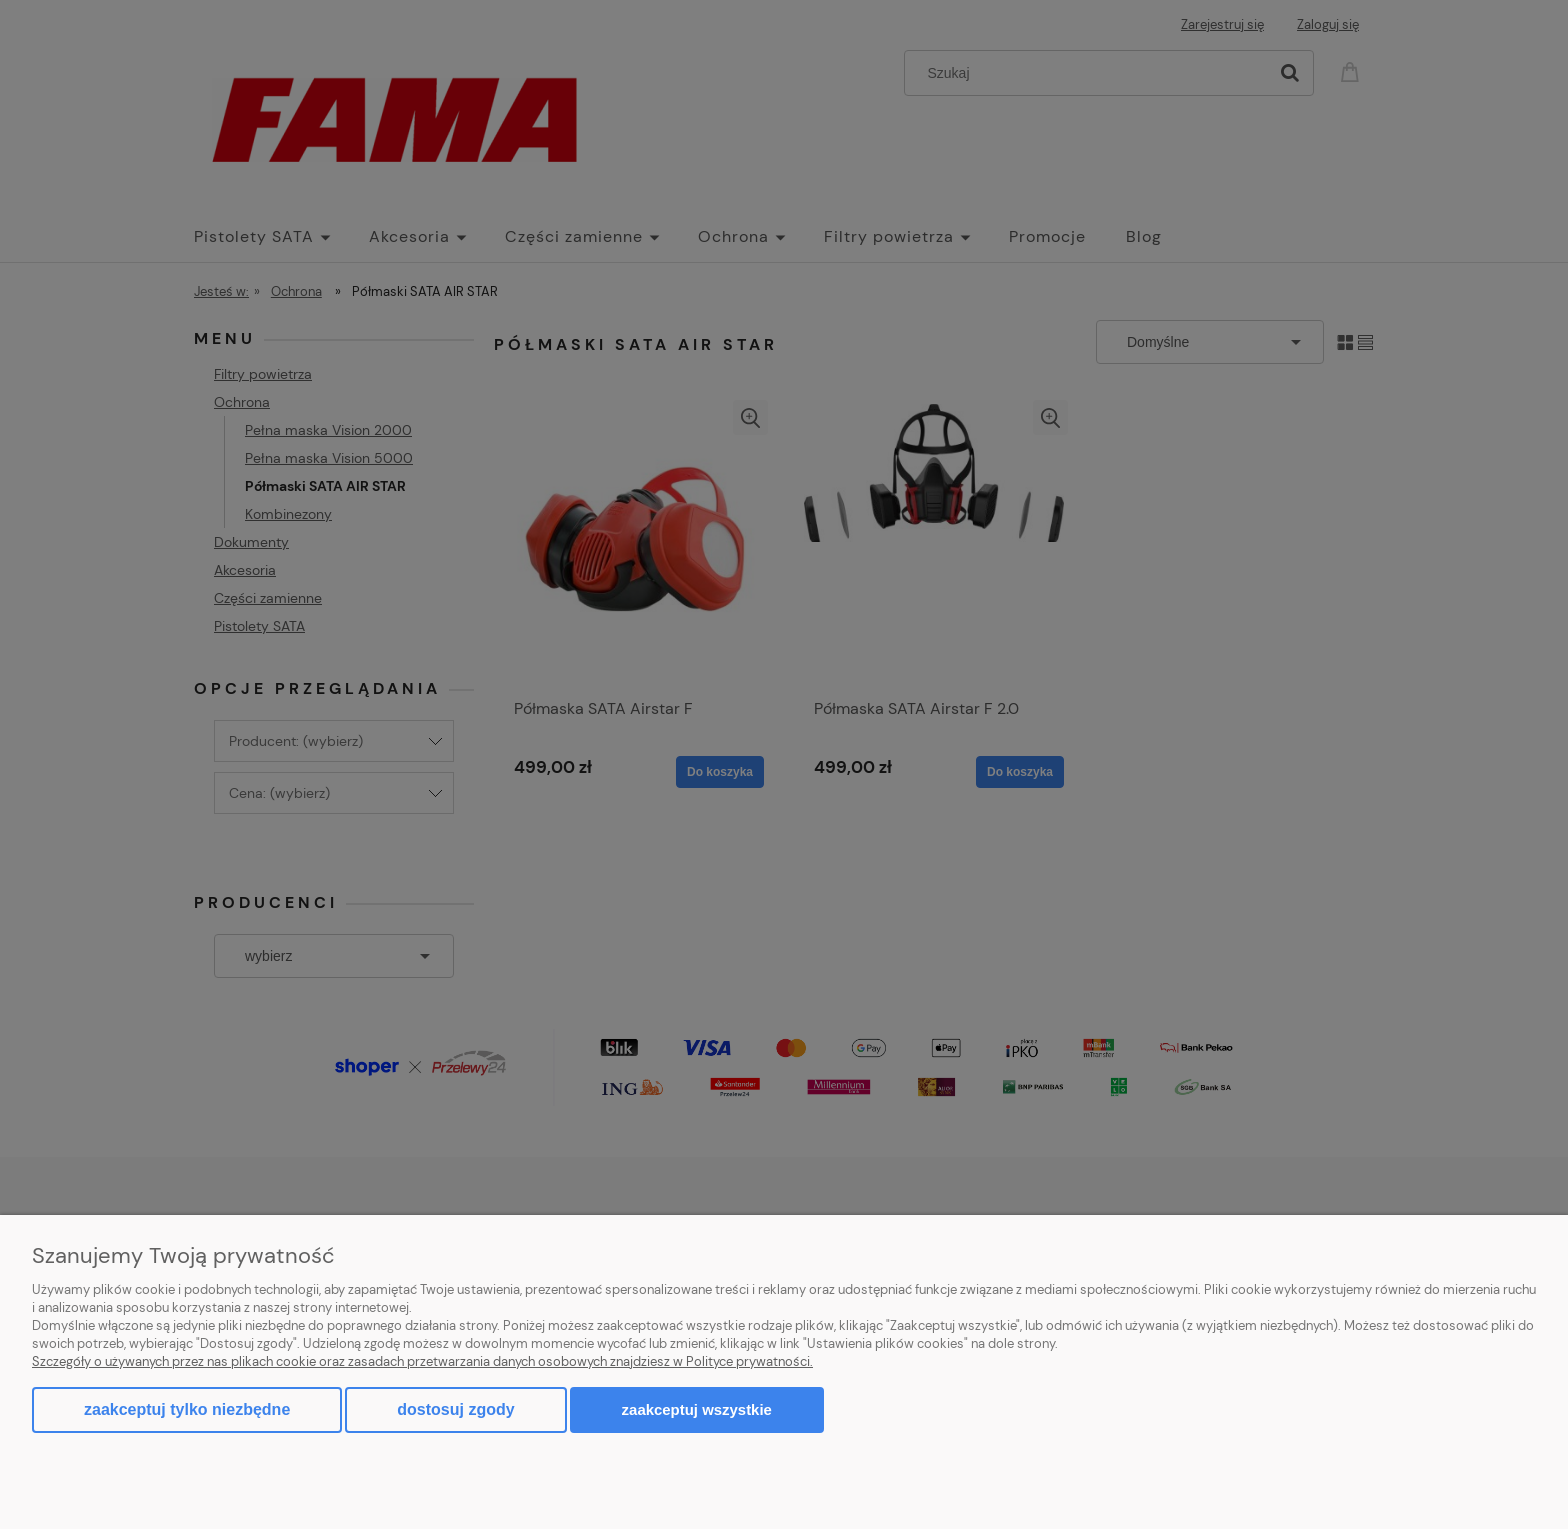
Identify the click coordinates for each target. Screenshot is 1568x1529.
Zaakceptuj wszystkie (697, 1409)
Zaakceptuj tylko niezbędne (187, 1409)
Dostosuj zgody (455, 1409)
